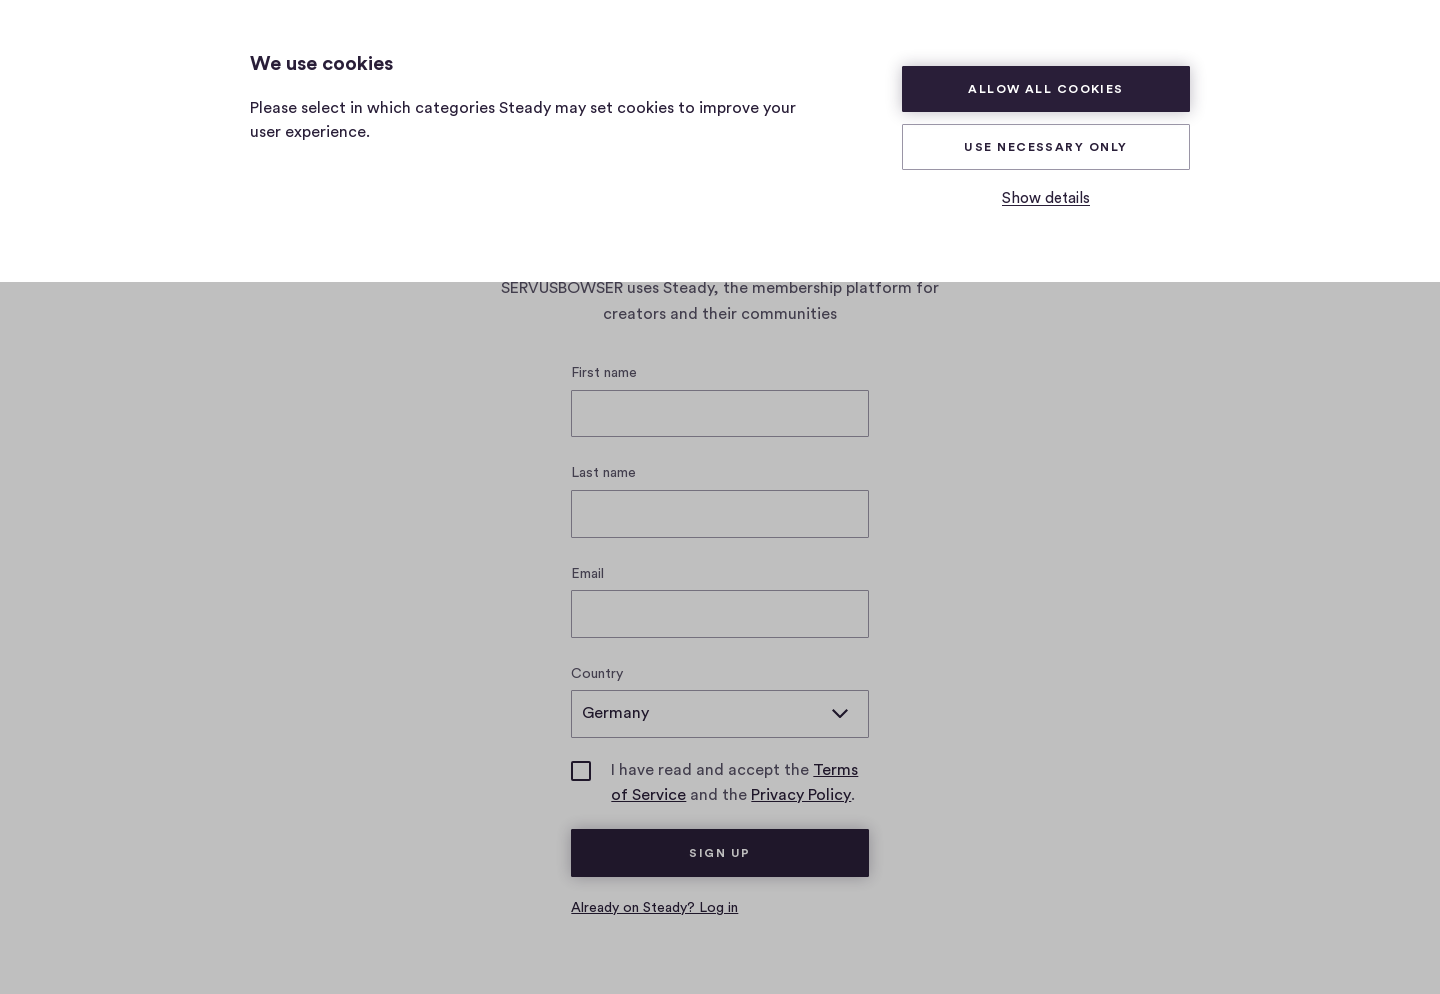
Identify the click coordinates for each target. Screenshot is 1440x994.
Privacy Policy (801, 795)
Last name (603, 473)
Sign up (719, 853)
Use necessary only (1045, 147)
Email (587, 574)
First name (604, 373)
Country (597, 674)
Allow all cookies (1046, 89)
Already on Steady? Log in (654, 908)
